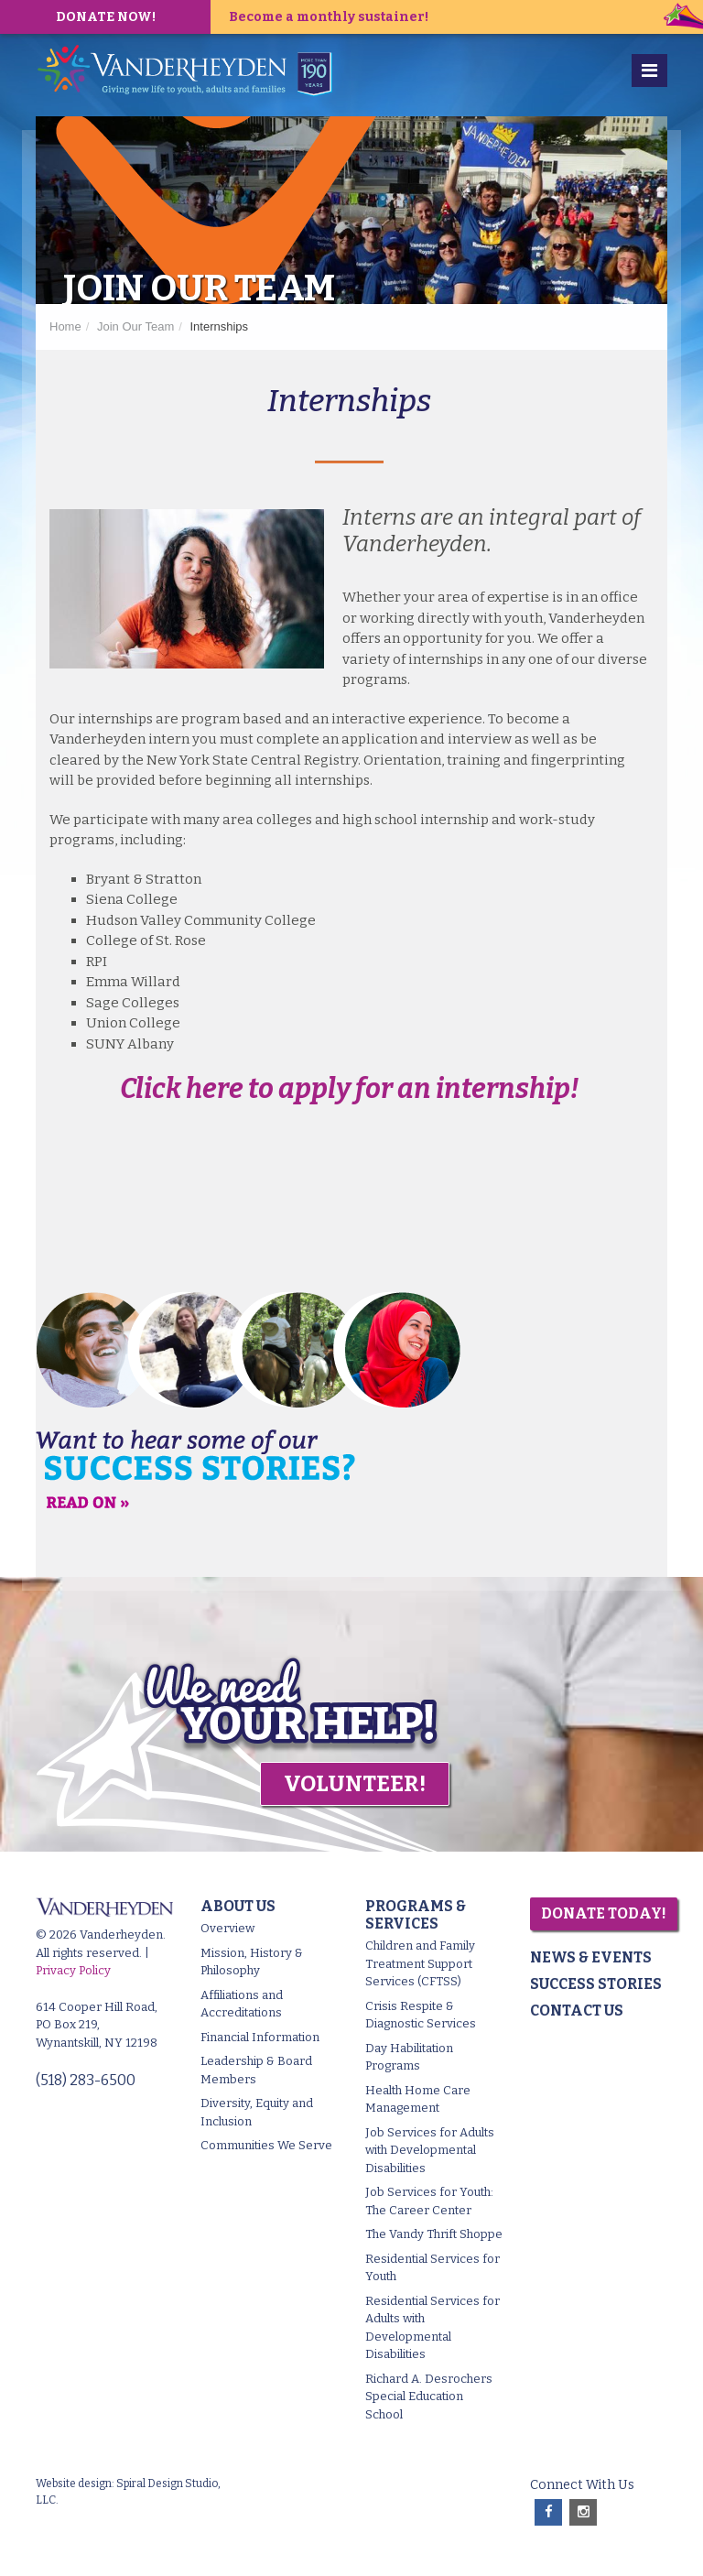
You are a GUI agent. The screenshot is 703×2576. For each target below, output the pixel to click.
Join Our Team (135, 326)
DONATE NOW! (106, 17)
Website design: (75, 2483)
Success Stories (596, 1984)
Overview (227, 1928)
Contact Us (576, 2010)
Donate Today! (603, 1913)
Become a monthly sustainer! (328, 17)
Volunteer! (355, 1784)
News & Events (591, 1957)
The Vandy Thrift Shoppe (434, 2234)
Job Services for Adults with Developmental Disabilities (429, 2150)
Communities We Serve (266, 2145)
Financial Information (259, 2037)
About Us (238, 1906)
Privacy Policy (73, 1970)
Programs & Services (415, 1914)
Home (65, 326)
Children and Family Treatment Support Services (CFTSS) (420, 1963)
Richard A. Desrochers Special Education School (428, 2396)
